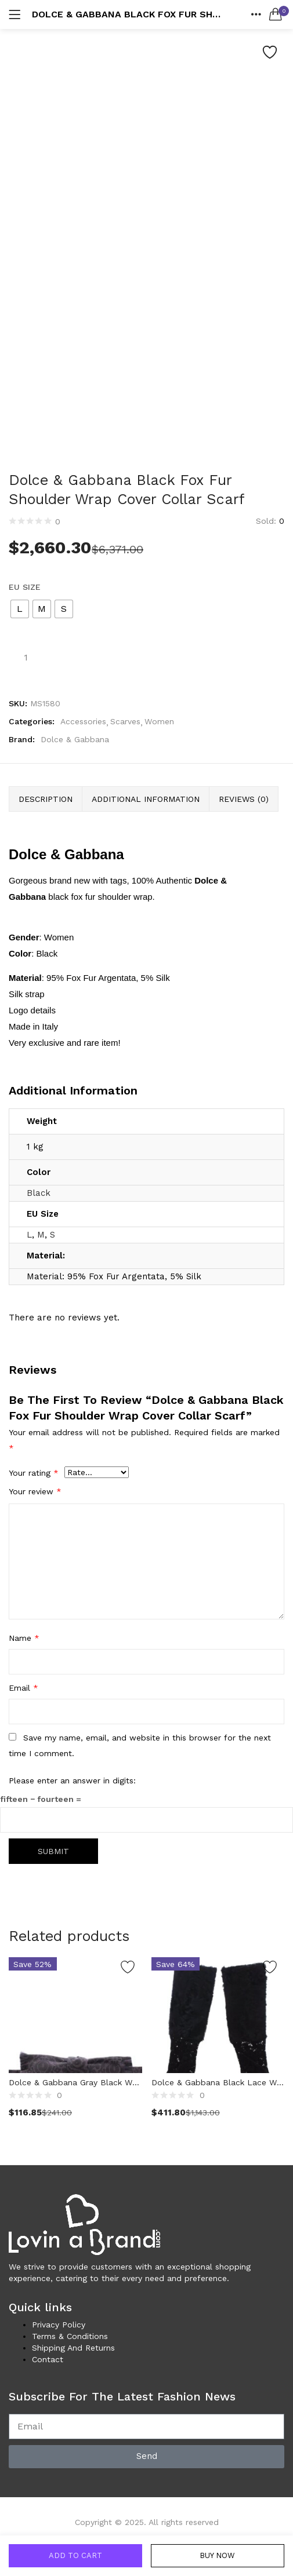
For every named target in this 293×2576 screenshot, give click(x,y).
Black (38, 1193)
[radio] (19, 609)
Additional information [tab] (146, 799)
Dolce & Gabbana (75, 739)
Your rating (34, 1472)
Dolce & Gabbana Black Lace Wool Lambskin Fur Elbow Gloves (218, 2082)
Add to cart (75, 2555)
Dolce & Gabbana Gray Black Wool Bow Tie (75, 2082)
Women (159, 721)
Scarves (125, 721)
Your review (35, 1491)
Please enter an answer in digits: (72, 1780)
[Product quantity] (25, 657)
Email (23, 1687)
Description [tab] (46, 799)
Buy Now (217, 2555)
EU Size (25, 587)
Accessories (83, 721)
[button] (275, 14)
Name (24, 1638)
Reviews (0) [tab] (244, 799)
